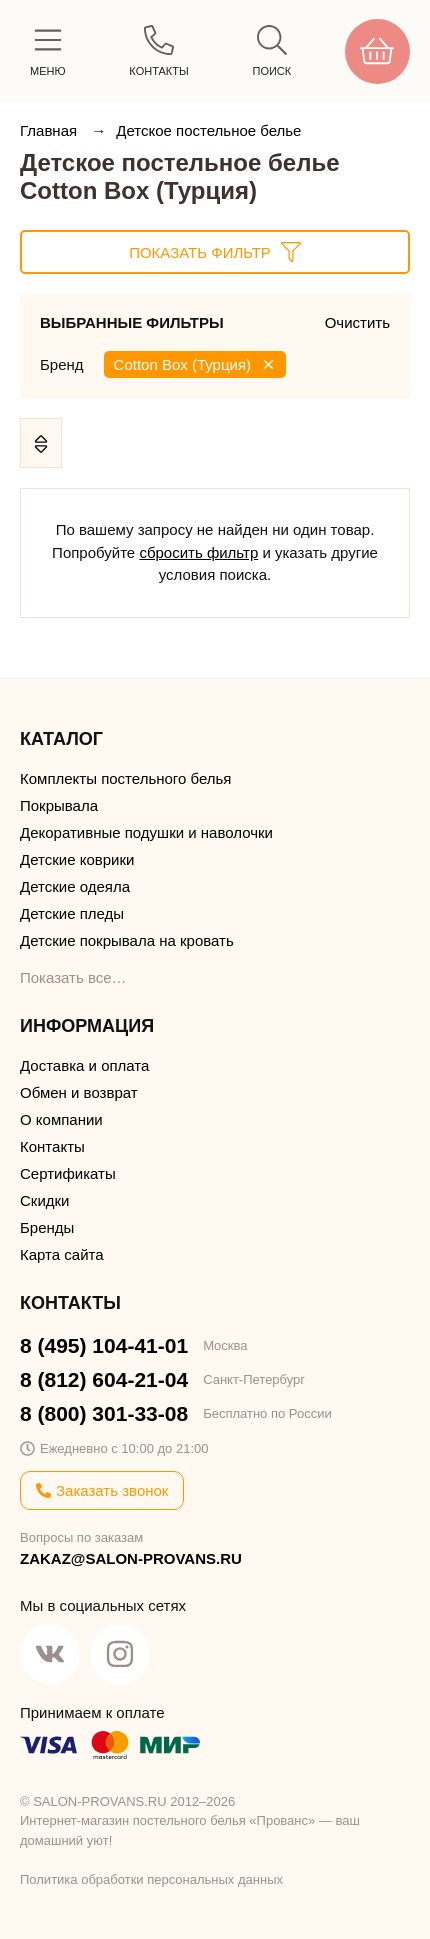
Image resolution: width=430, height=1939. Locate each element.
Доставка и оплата (84, 1065)
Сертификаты (68, 1173)
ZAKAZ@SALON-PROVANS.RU (131, 1558)
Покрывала (59, 805)
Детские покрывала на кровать (127, 940)
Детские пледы (72, 913)
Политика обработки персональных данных (151, 1879)
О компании (61, 1119)
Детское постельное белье (208, 130)
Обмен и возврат (79, 1092)
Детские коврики (77, 859)
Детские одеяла (75, 886)
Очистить (357, 322)
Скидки (44, 1200)
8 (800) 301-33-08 (104, 1413)
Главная (50, 130)
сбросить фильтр (198, 552)
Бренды (47, 1227)
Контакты (52, 1146)
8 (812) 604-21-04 (104, 1379)
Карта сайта (62, 1254)
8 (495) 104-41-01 (104, 1345)
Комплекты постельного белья (125, 778)
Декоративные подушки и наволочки (146, 832)
